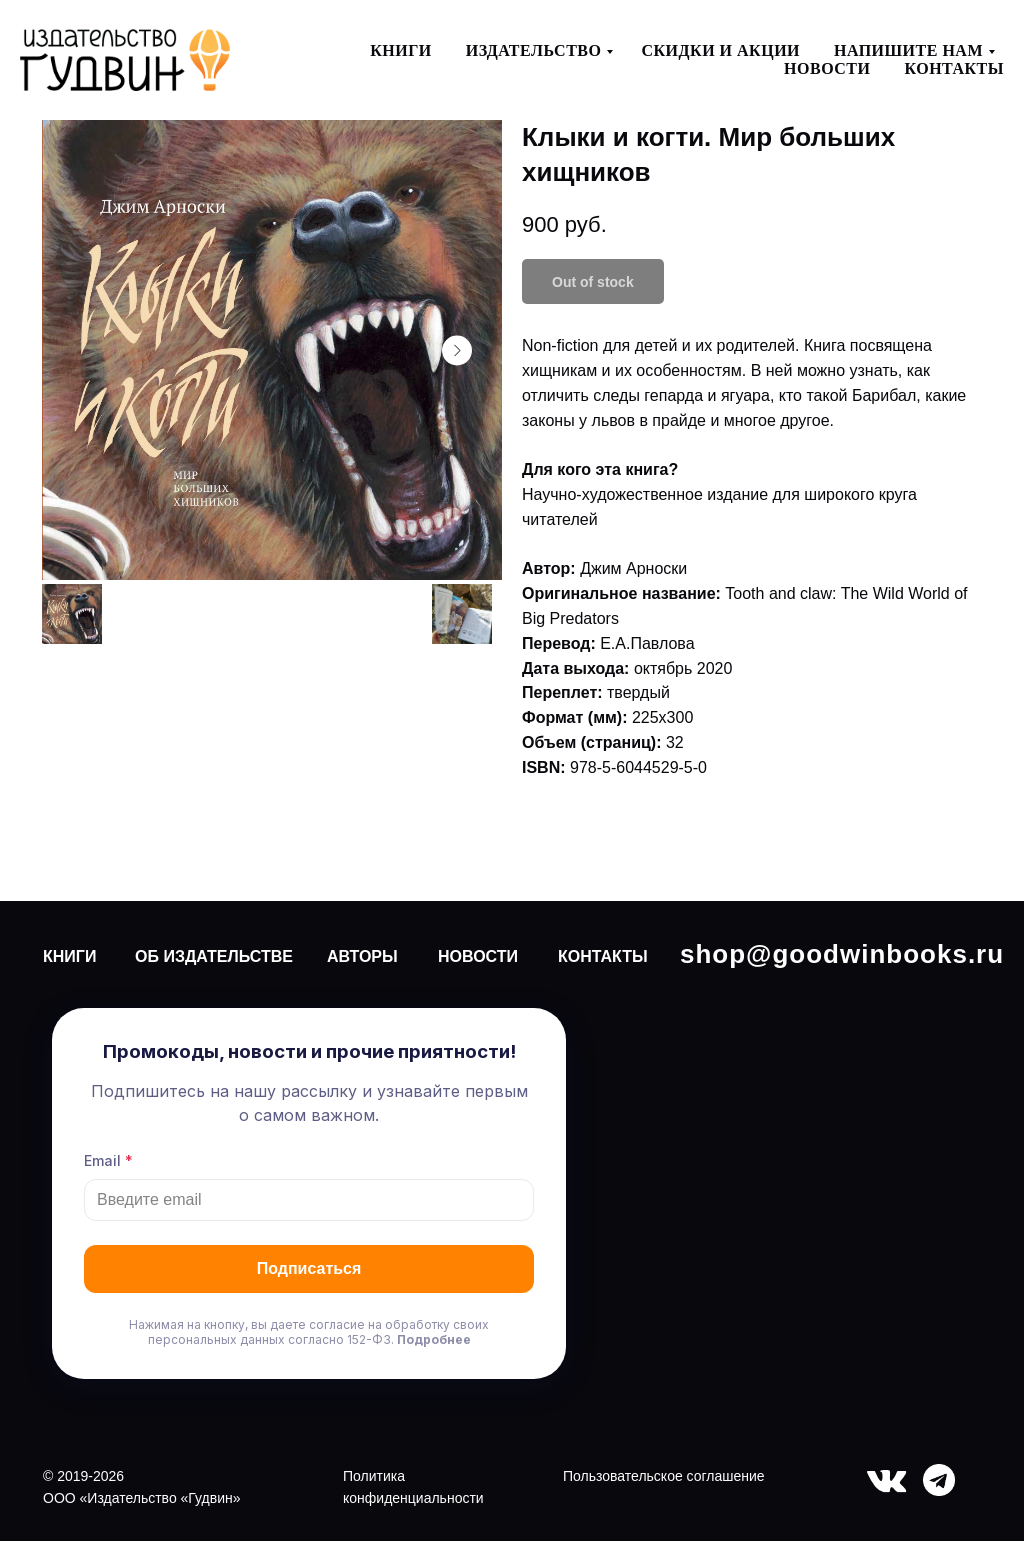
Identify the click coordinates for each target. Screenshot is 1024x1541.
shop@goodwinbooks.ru (842, 954)
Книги (401, 50)
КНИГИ (69, 956)
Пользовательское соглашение (664, 1476)
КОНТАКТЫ (603, 956)
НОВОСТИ (478, 956)
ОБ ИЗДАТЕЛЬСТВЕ (214, 956)
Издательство (534, 50)
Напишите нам (908, 50)
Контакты (954, 68)
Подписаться (309, 1268)
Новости (827, 68)
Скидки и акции (720, 50)
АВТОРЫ (362, 956)
